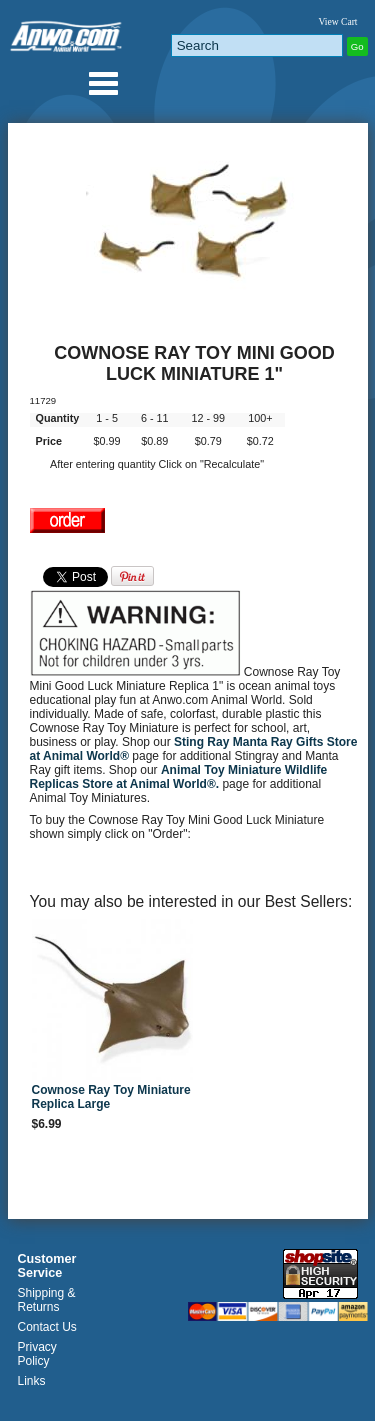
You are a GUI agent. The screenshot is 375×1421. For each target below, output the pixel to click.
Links (32, 1381)
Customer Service (47, 1266)
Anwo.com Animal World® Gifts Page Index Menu (103, 83)
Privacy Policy (37, 1354)
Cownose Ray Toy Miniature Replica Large (111, 1097)
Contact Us (47, 1327)
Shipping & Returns (47, 1300)
